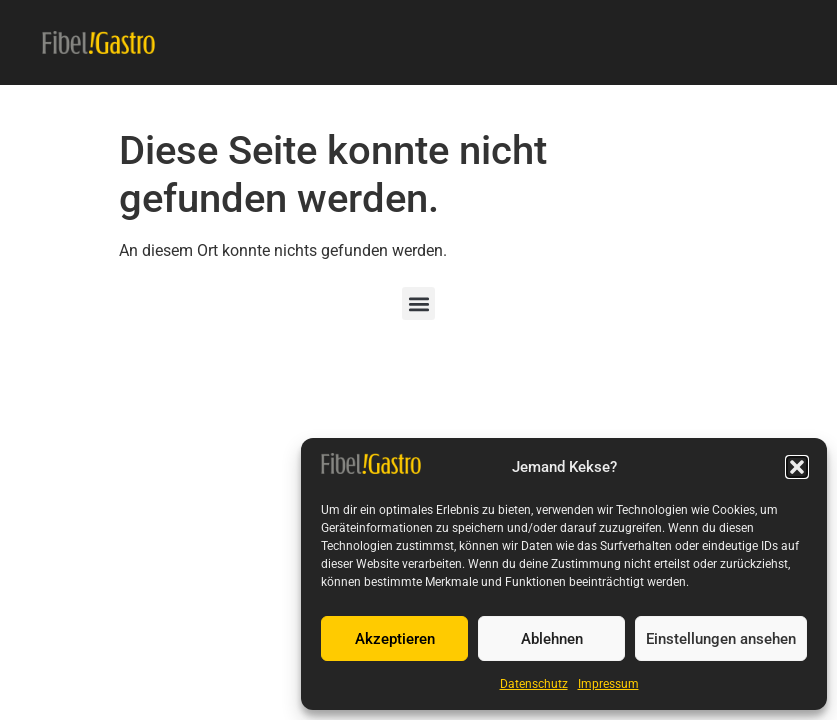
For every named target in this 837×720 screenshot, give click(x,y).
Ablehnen (552, 639)
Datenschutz (534, 684)
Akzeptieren (395, 639)
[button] (797, 467)
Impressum (608, 684)
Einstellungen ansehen (721, 639)
